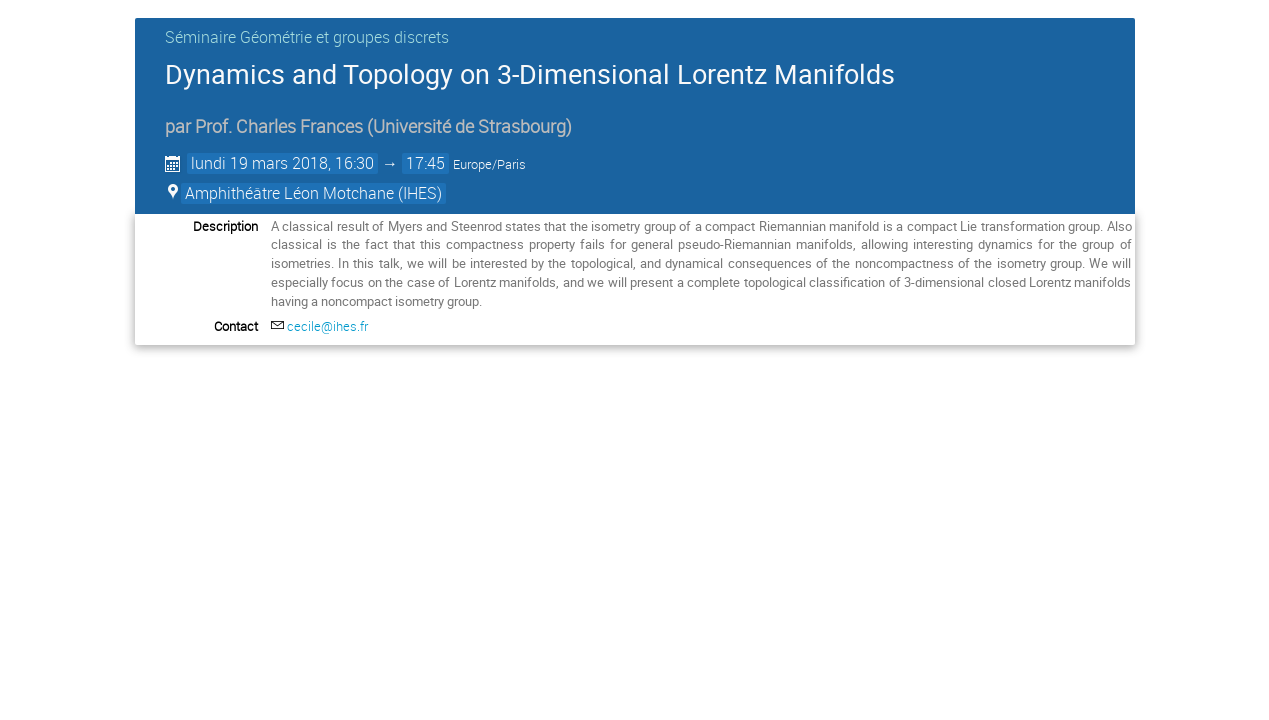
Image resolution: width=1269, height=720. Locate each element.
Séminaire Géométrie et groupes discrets (307, 37)
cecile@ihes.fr (327, 326)
